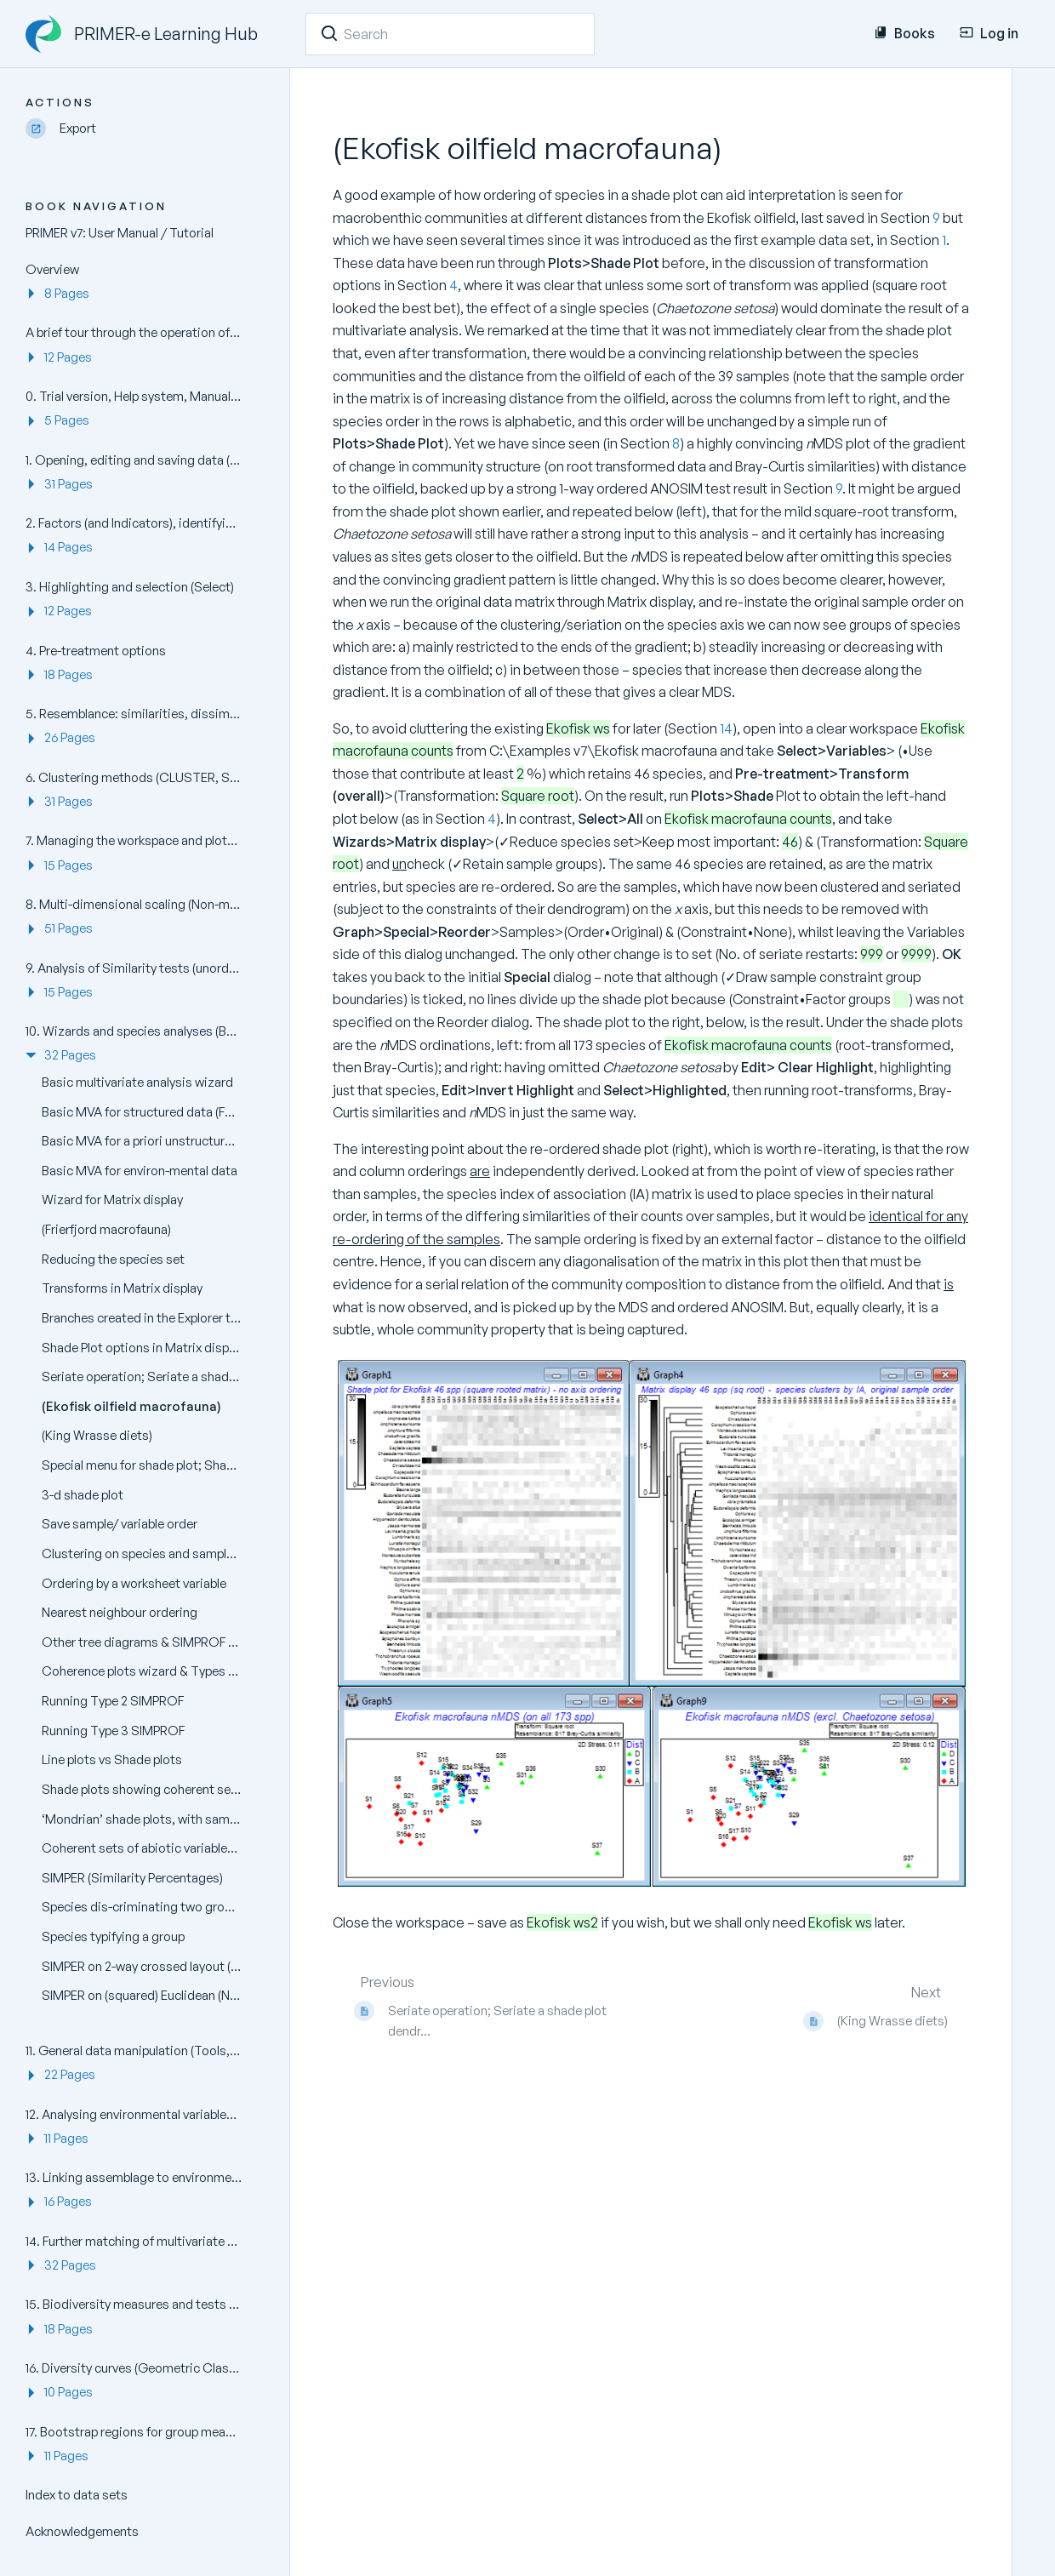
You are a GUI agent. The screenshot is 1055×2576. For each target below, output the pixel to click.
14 (726, 728)
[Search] (329, 33)
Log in (989, 33)
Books (904, 33)
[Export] (140, 128)
